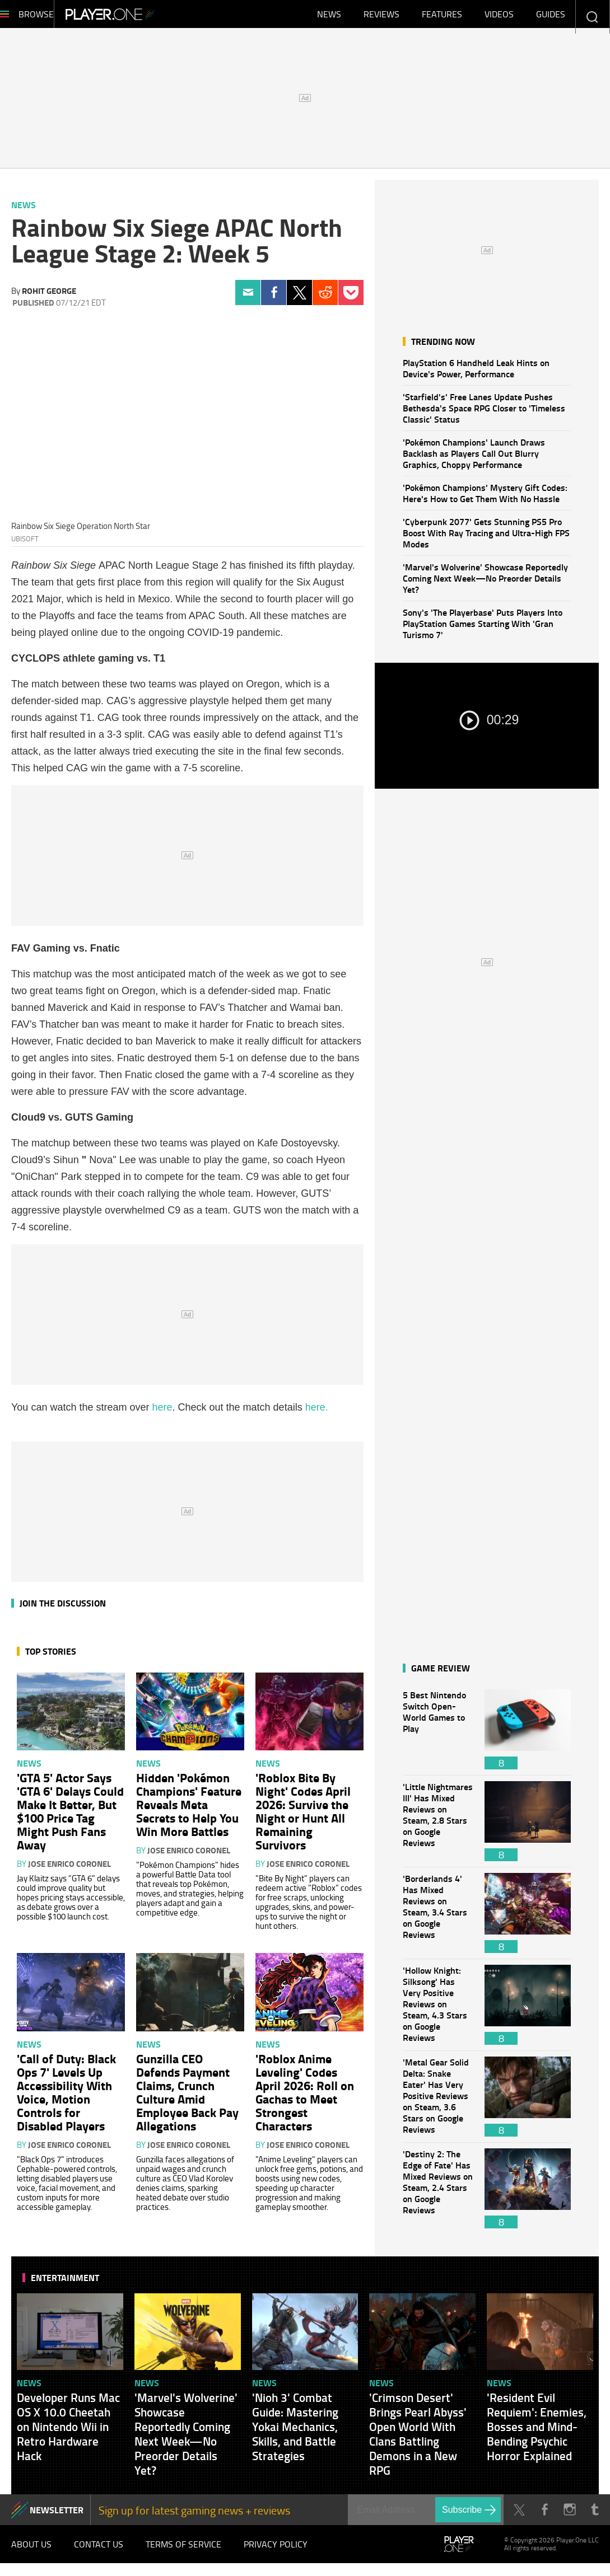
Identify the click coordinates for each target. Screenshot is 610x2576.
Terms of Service (183, 2553)
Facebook (273, 298)
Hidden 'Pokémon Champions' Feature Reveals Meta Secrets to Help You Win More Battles (188, 1810)
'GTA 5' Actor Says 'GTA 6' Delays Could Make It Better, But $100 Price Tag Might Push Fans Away (70, 1816)
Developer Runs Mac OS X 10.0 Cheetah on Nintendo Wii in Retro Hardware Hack (68, 2432)
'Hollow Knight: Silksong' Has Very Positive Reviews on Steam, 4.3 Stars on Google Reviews (438, 2010)
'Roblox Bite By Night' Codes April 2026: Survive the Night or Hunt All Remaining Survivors (303, 1816)
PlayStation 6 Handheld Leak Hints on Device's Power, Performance (476, 374)
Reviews (381, 17)
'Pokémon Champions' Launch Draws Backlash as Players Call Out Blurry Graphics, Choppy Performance (474, 458)
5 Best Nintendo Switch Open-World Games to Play (438, 1735)
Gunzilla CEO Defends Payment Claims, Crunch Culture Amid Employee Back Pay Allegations (187, 2097)
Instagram (569, 2515)
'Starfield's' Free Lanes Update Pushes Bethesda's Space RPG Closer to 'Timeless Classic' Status (484, 413)
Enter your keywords (591, 16)
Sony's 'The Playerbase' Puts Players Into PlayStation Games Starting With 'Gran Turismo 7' (482, 629)
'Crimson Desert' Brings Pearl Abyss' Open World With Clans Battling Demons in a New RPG (418, 2439)
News (329, 17)
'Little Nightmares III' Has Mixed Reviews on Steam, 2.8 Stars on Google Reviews (438, 1827)
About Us (31, 2553)
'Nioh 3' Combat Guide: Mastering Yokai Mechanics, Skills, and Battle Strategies (295, 2432)
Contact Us (98, 2553)
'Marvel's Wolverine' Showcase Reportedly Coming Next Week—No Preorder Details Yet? (485, 583)
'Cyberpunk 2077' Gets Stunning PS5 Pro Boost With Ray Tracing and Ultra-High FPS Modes (486, 538)
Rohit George (49, 296)
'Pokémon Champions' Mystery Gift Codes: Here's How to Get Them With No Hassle (485, 498)
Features (442, 17)
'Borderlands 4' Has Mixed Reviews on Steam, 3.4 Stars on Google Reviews (438, 1919)
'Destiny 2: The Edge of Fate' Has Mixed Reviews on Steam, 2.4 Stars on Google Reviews (438, 2194)
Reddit (325, 298)
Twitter (299, 298)
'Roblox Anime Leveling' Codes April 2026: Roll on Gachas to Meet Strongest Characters (304, 2097)
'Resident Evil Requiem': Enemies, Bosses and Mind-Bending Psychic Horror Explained (536, 2432)
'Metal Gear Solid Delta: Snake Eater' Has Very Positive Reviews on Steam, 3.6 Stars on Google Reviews (438, 2102)
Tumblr (594, 2515)
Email (247, 298)
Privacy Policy (276, 2553)
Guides (550, 17)
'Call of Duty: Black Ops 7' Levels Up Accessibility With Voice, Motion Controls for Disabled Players (66, 2097)
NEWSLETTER (56, 2515)
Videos (499, 17)
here (162, 1412)
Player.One (148, 16)
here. (316, 1412)
